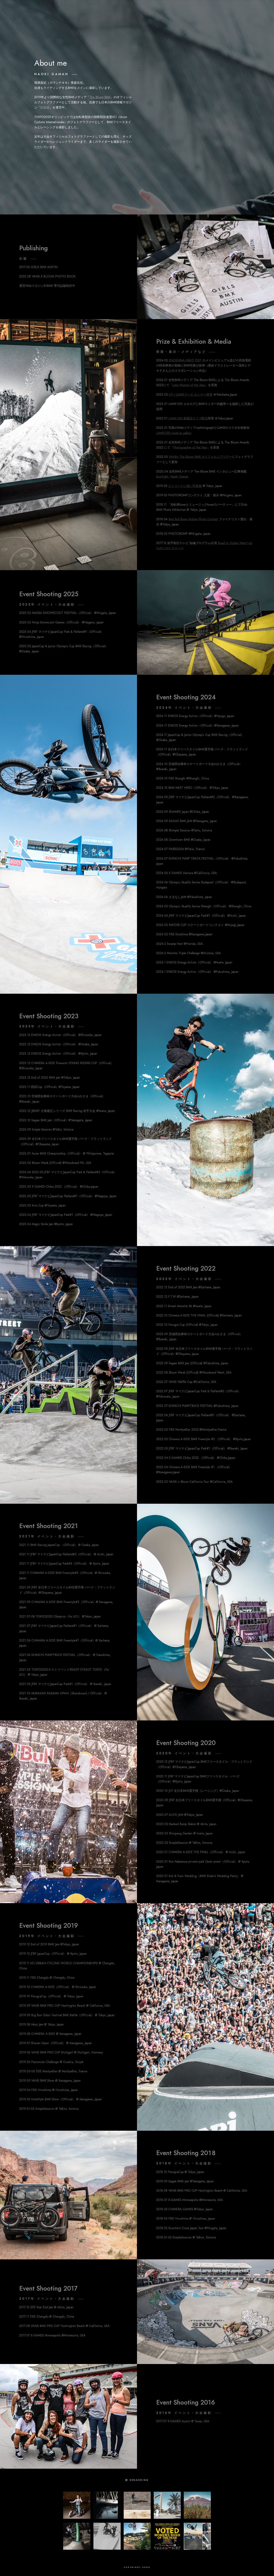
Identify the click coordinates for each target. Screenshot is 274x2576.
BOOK (190, 9)
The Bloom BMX (100, 97)
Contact (253, 9)
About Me (229, 9)
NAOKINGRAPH (56, 12)
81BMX (44, 107)
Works (207, 9)
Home (174, 9)
